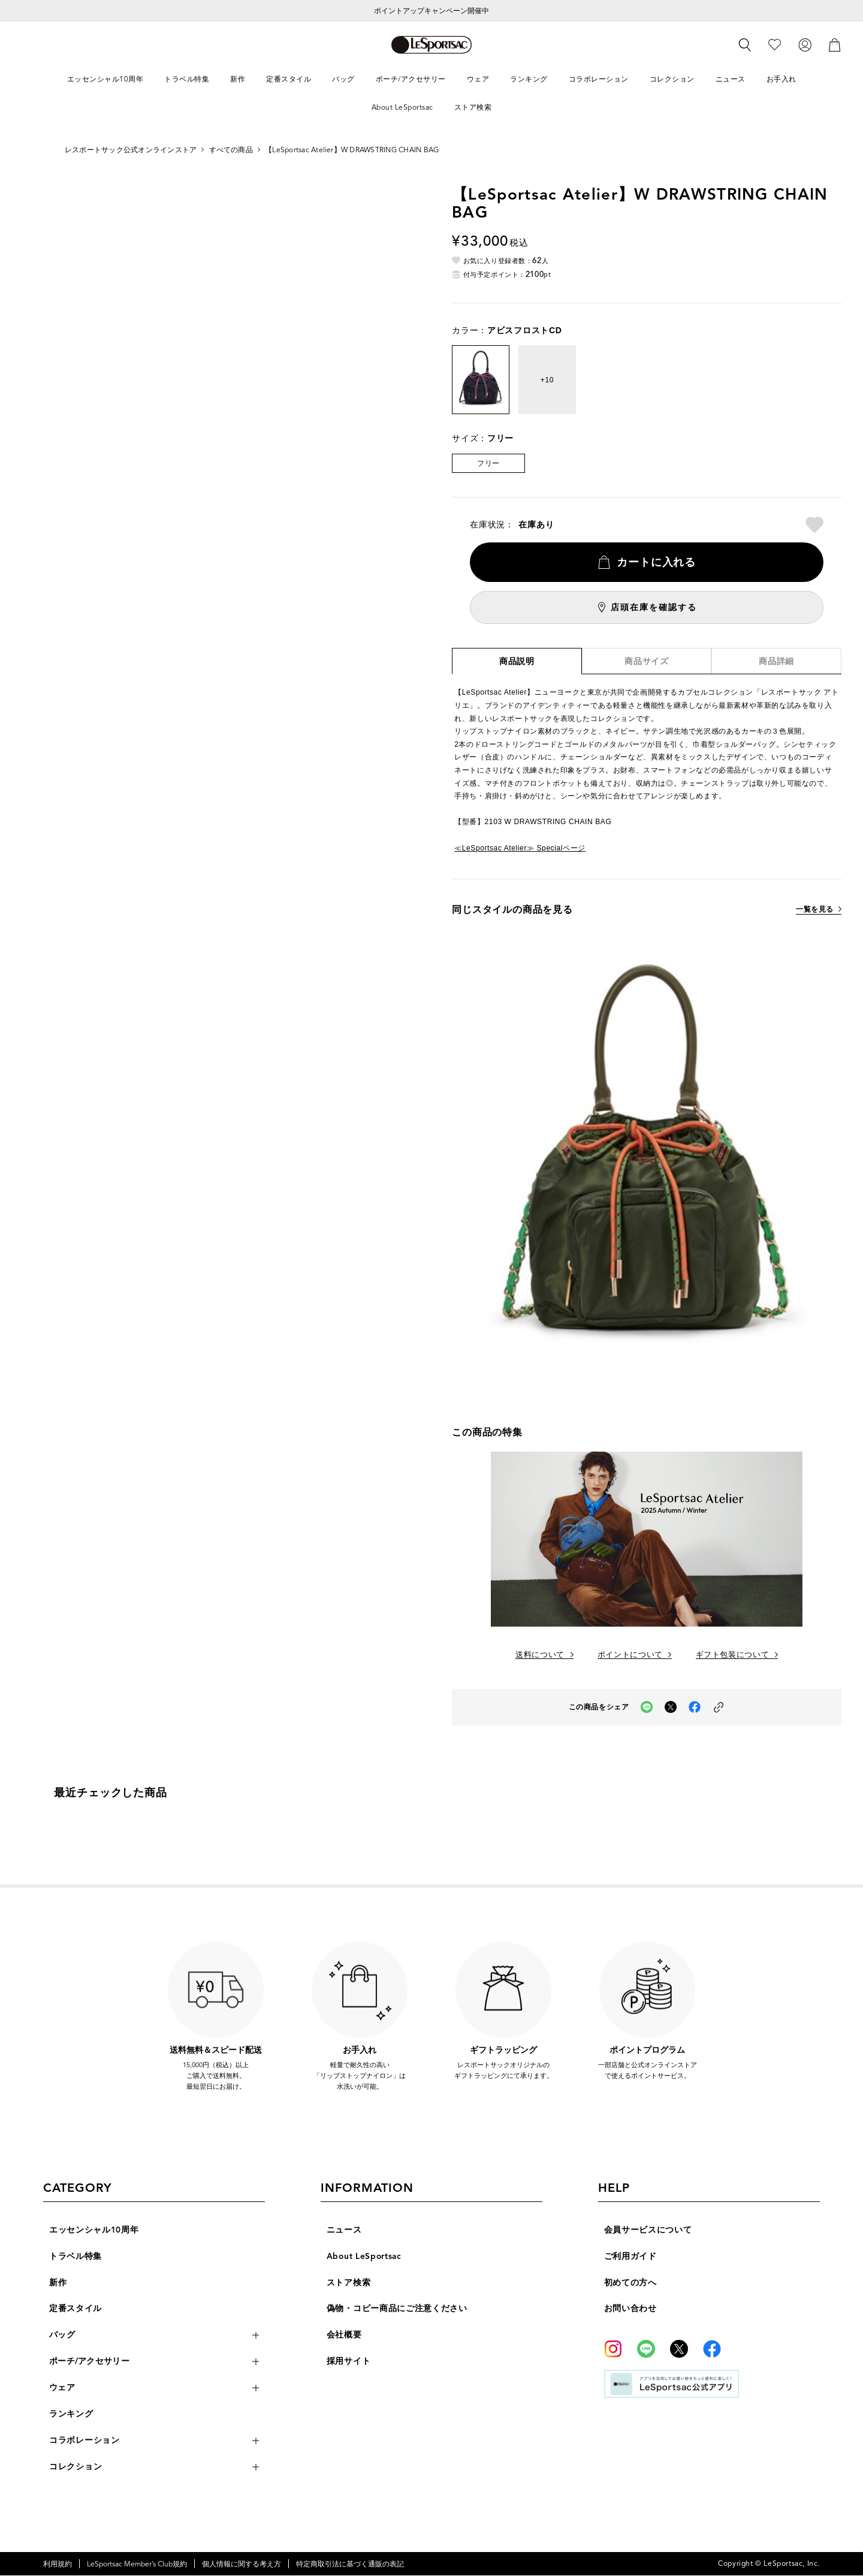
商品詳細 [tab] (776, 661)
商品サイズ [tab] (646, 661)
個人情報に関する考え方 (241, 2563)
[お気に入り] (774, 44)
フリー (488, 463)
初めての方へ (630, 2283)
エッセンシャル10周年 (94, 2230)
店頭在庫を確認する (654, 607)
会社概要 (344, 2335)
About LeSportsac (365, 2256)
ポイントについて (630, 1655)
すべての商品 (231, 149)
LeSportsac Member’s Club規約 (137, 2563)
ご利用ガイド (630, 2256)
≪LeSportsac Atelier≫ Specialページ (520, 848)
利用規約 (57, 2563)
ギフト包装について (733, 1655)
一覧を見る (815, 909)
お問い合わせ (630, 2309)
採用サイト (349, 2362)
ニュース (344, 2230)
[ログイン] (804, 44)
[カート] (834, 44)
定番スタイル (75, 2309)
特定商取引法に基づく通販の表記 (350, 2563)
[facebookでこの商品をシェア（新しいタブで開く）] (695, 1707)
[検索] (745, 45)
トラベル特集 (75, 2256)
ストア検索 (349, 2283)
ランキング (71, 2414)
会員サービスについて (648, 2230)
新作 (58, 2283)
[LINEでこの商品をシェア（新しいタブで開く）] (647, 1707)
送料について (540, 1655)
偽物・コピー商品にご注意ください (397, 2309)
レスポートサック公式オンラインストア (131, 149)
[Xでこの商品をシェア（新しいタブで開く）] (671, 1707)
